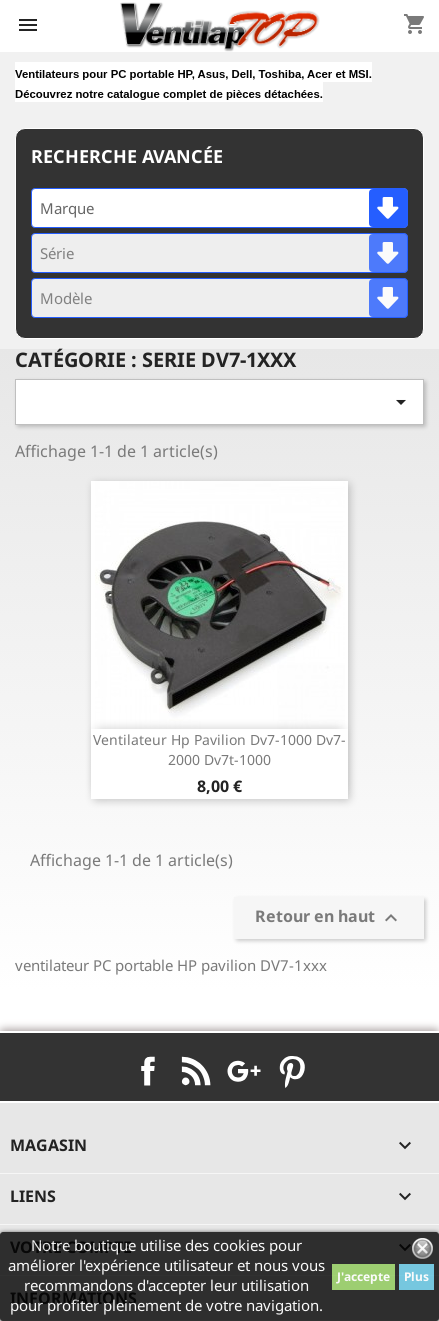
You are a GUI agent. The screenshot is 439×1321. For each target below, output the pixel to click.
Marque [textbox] (67, 208)
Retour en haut (329, 917)
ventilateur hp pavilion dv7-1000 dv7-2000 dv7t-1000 (219, 749)
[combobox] (219, 208)
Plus (416, 1276)
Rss (196, 1071)
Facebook (148, 1071)
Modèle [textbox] (66, 298)
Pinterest (292, 1071)
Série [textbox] (57, 253)
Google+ (244, 1071)
